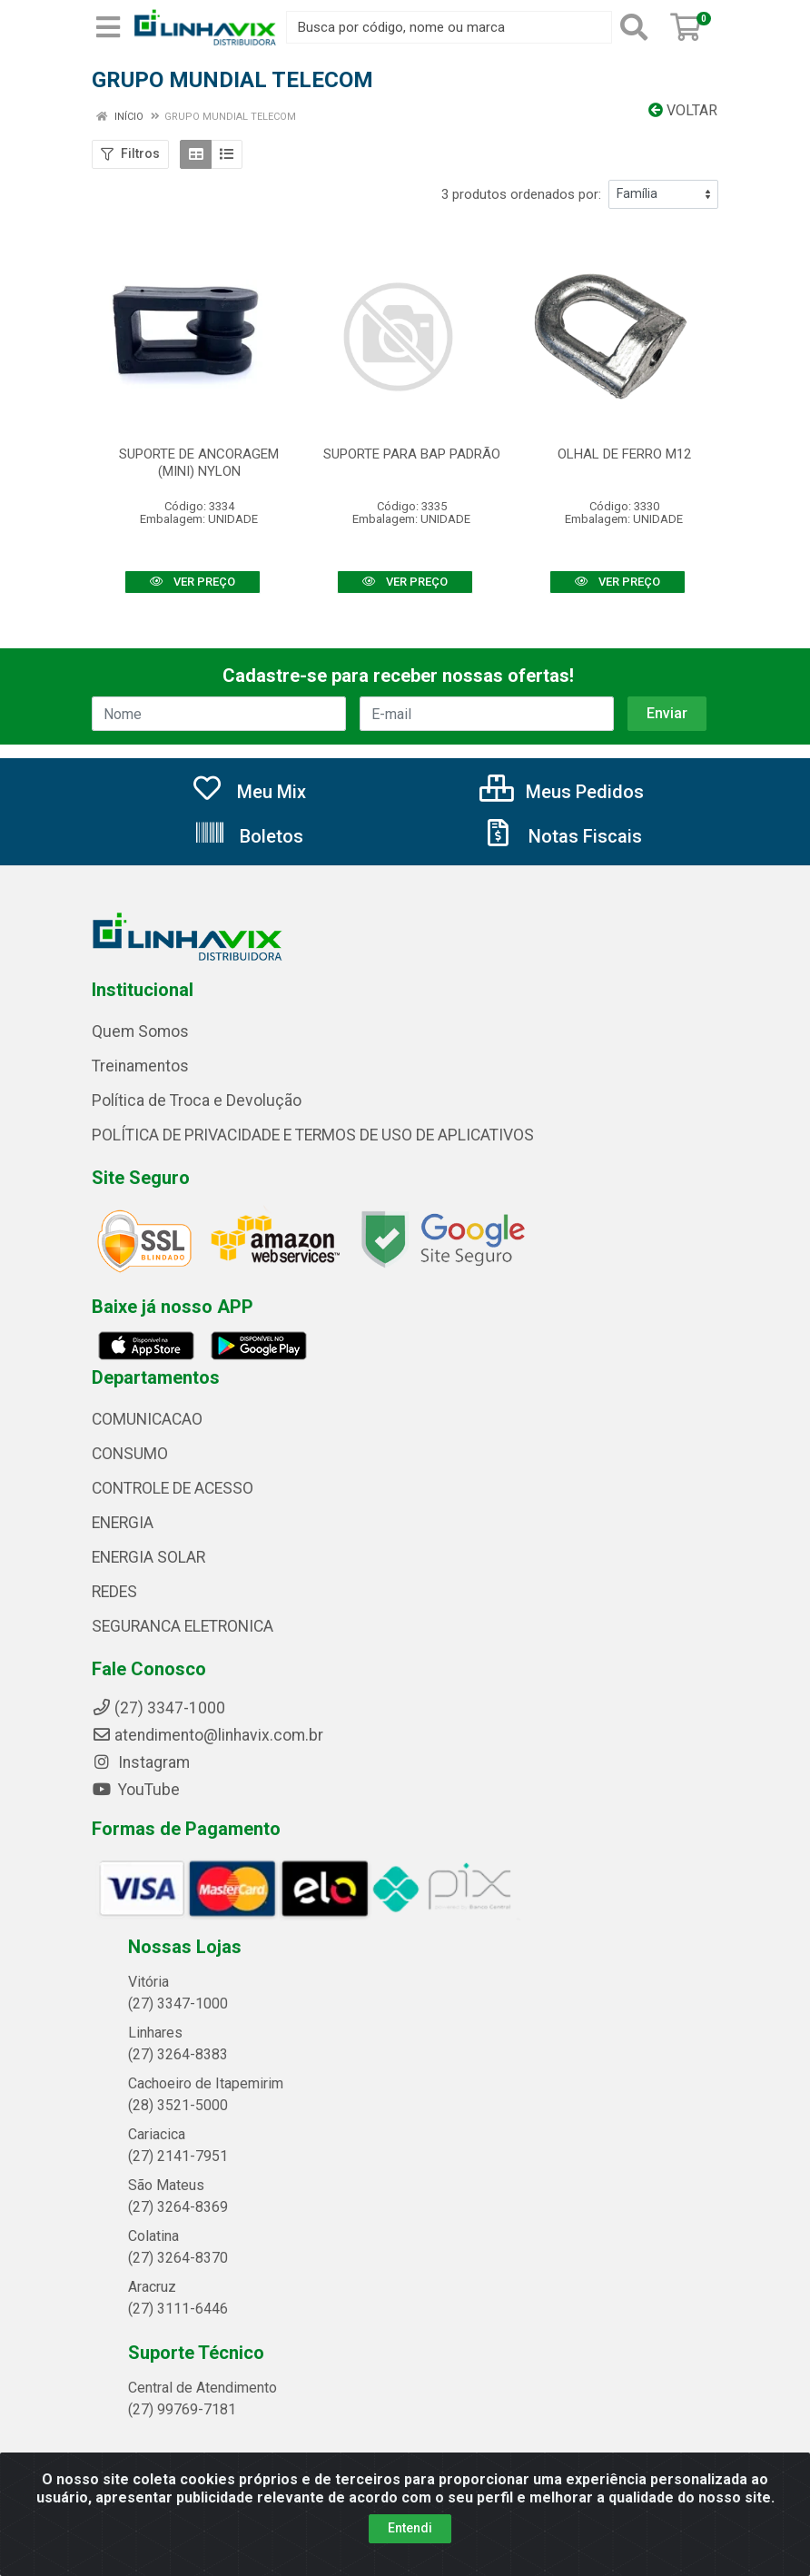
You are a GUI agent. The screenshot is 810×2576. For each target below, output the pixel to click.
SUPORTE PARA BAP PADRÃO (411, 454)
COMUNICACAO (147, 1419)
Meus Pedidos (561, 792)
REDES (114, 1592)
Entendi (410, 2528)
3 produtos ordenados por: (521, 194)
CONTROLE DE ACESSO (172, 1488)
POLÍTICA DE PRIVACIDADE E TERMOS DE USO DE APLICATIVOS (313, 1135)
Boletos (248, 836)
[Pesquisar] (637, 27)
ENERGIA (122, 1523)
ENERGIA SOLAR (148, 1557)
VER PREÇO (192, 581)
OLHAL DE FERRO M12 (624, 454)
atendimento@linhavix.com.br (207, 1735)
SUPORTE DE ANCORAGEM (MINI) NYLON (199, 462)
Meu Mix (248, 792)
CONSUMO (130, 1454)
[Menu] (108, 27)
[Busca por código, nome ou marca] (449, 27)
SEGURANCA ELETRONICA (182, 1626)
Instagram (141, 1762)
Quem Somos (140, 1031)
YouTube (136, 1790)
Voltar (682, 110)
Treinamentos (140, 1066)
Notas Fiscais (562, 836)
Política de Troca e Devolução (196, 1100)
